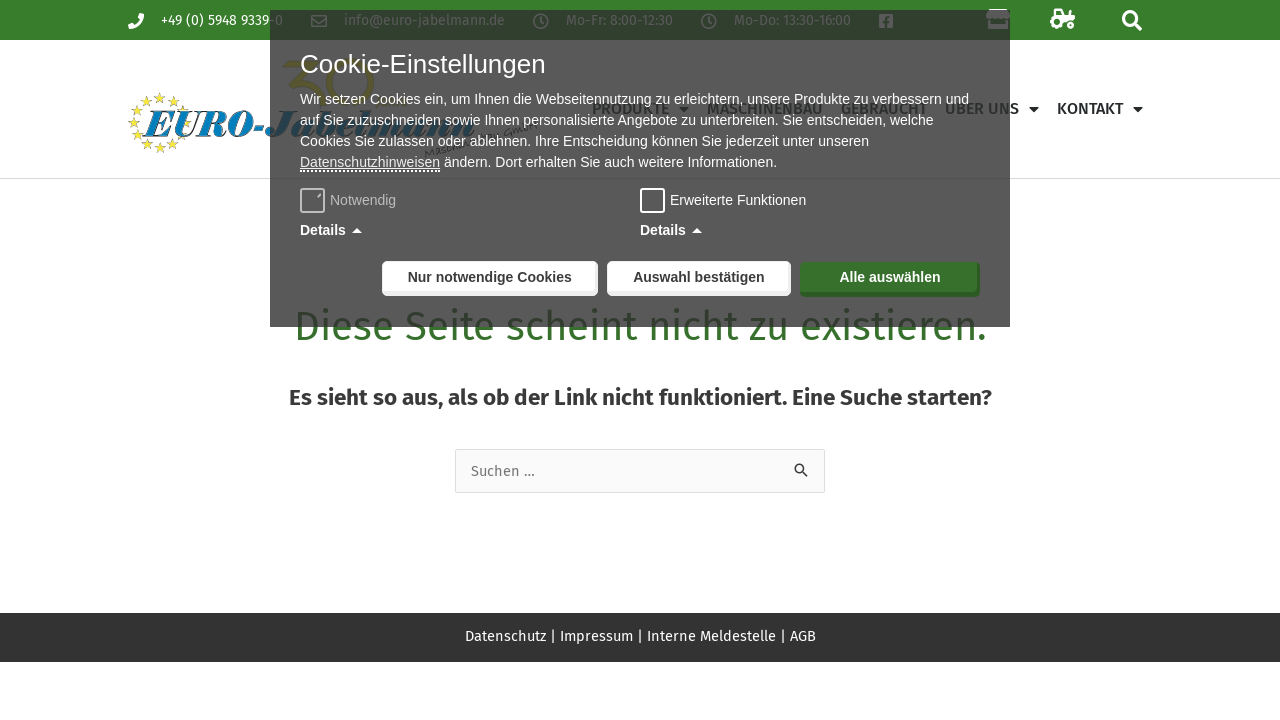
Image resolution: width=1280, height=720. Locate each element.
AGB (806, 636)
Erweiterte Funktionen (738, 200)
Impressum (597, 636)
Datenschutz (503, 636)
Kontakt (1100, 109)
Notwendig (350, 200)
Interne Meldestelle (714, 636)
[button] (1131, 20)
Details (323, 230)
